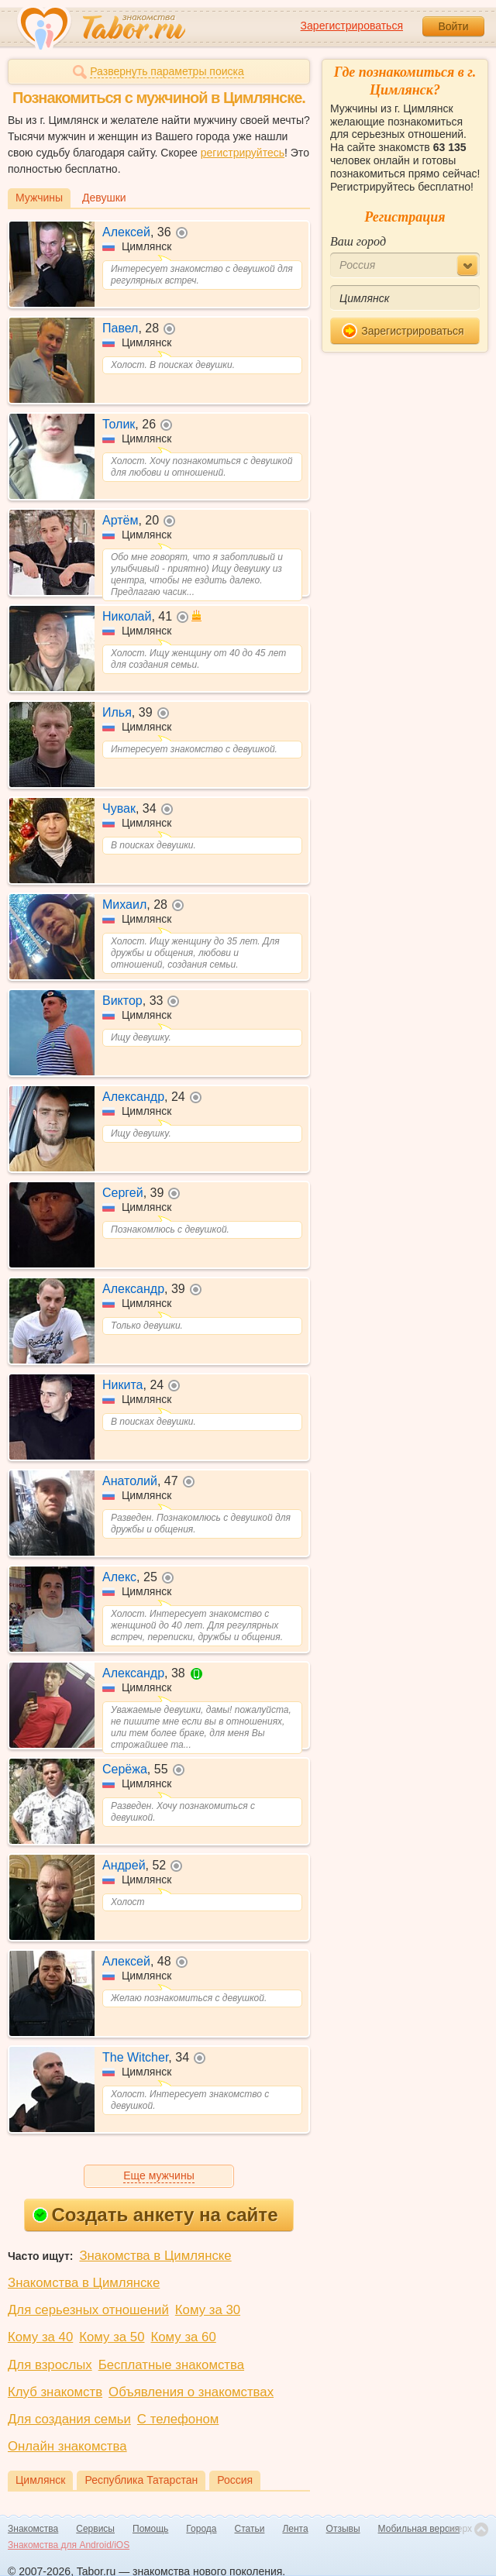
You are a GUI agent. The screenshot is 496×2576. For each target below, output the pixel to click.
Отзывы (343, 2528)
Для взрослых (50, 2365)
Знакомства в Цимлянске (155, 2255)
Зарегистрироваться (352, 25)
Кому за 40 (40, 2337)
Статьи (250, 2528)
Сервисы (95, 2528)
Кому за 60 (183, 2337)
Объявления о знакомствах (191, 2392)
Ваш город (358, 241)
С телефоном (178, 2419)
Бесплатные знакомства (171, 2365)
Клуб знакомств (55, 2392)
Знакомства (33, 2528)
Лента (295, 2528)
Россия (235, 2480)
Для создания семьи (69, 2419)
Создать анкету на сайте (155, 2214)
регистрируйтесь (242, 152)
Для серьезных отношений (88, 2310)
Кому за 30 (207, 2310)
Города (201, 2528)
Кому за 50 (111, 2337)
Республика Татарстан (141, 2480)
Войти (453, 26)
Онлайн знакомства (67, 2446)
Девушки (104, 197)
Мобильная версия (419, 2528)
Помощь (150, 2528)
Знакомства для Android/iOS (68, 2545)
